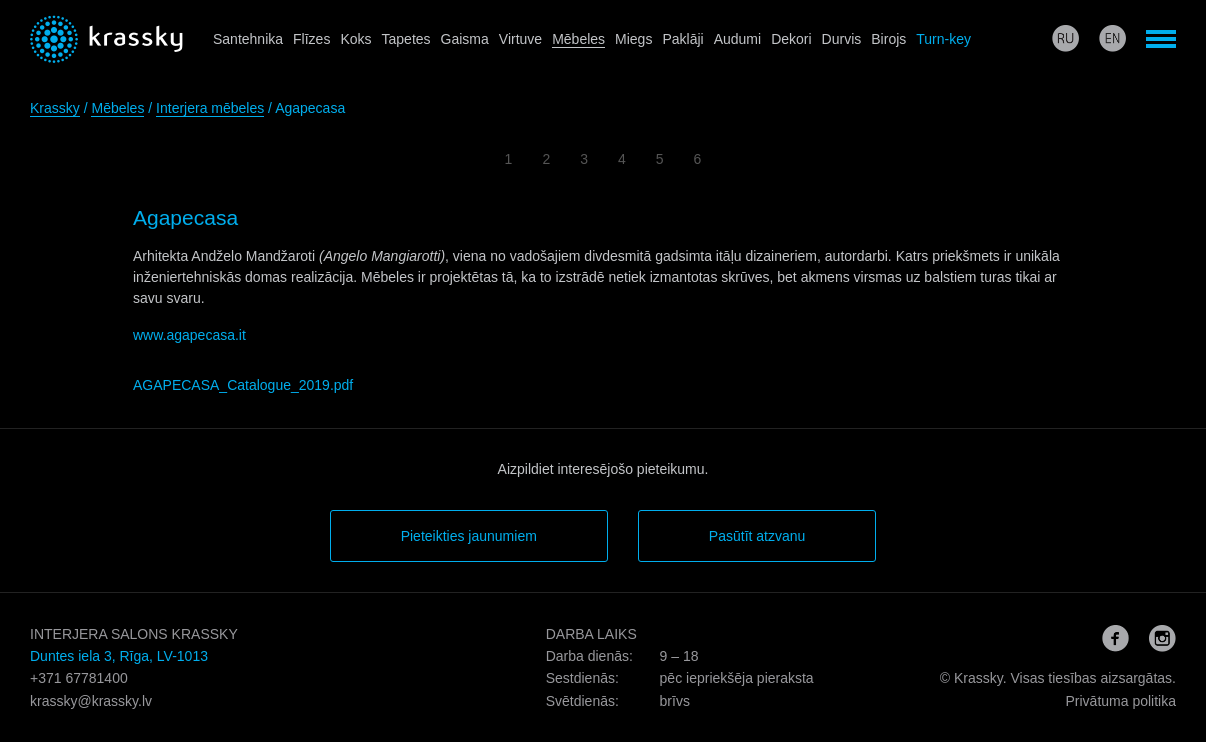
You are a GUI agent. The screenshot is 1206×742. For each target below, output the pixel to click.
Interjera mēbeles (210, 108)
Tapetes (406, 39)
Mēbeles (578, 39)
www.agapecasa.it (189, 335)
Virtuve (520, 39)
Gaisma (465, 39)
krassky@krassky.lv (91, 701)
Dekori (791, 39)
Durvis (842, 39)
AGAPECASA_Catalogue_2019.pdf (243, 385)
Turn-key (943, 39)
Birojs (888, 39)
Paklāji (682, 39)
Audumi (737, 39)
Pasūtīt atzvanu (757, 536)
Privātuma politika (1120, 701)
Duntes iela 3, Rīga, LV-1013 (119, 656)
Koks (355, 39)
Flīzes (311, 39)
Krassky (55, 108)
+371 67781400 (79, 678)
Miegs (633, 39)
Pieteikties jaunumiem (469, 536)
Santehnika (248, 39)
